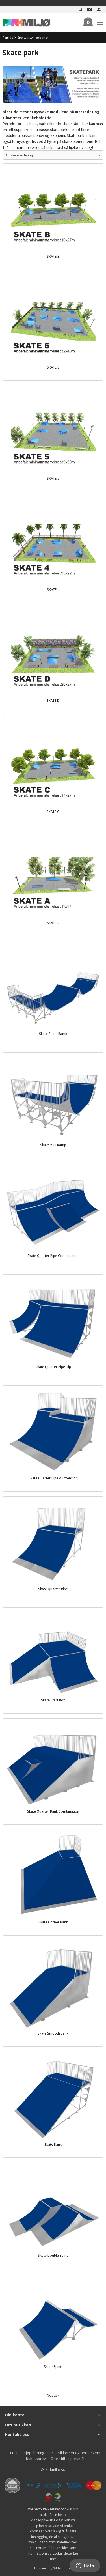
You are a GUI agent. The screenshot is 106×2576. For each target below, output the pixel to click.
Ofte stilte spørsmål (67, 2458)
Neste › (53, 2395)
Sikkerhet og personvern (79, 2452)
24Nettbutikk (62, 2568)
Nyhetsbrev (36, 2458)
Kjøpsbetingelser (38, 2452)
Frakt (14, 2452)
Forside (8, 37)
